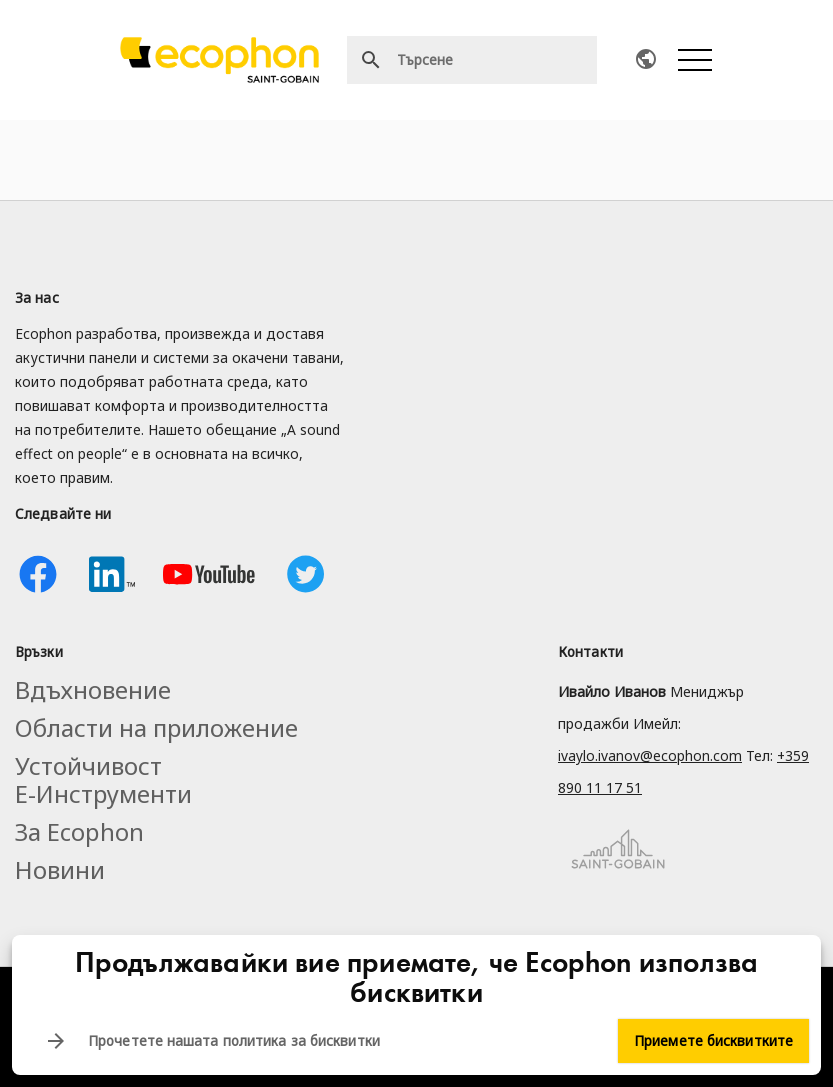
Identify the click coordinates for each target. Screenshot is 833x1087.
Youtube (209, 574)
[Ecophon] (219, 60)
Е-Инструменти (103, 793)
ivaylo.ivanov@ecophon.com (650, 755)
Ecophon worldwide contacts (646, 59)
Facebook (38, 574)
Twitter (306, 574)
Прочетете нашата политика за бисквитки (234, 1041)
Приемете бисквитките (713, 1041)
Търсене (371, 60)
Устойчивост (88, 765)
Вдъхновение (93, 689)
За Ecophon (79, 831)
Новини (60, 869)
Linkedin (112, 574)
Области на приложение (156, 727)
